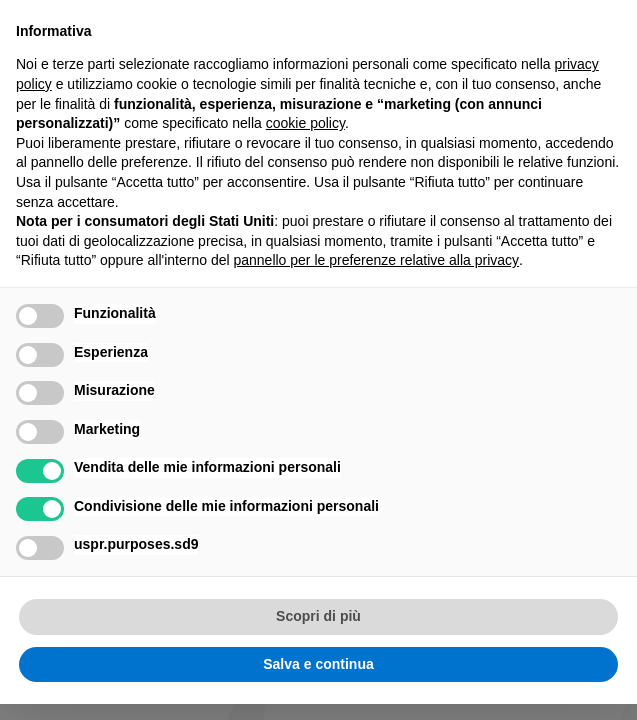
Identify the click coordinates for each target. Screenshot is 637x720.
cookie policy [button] (305, 123)
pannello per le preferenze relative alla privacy (376, 260)
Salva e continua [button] (318, 664)
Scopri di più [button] (318, 616)
